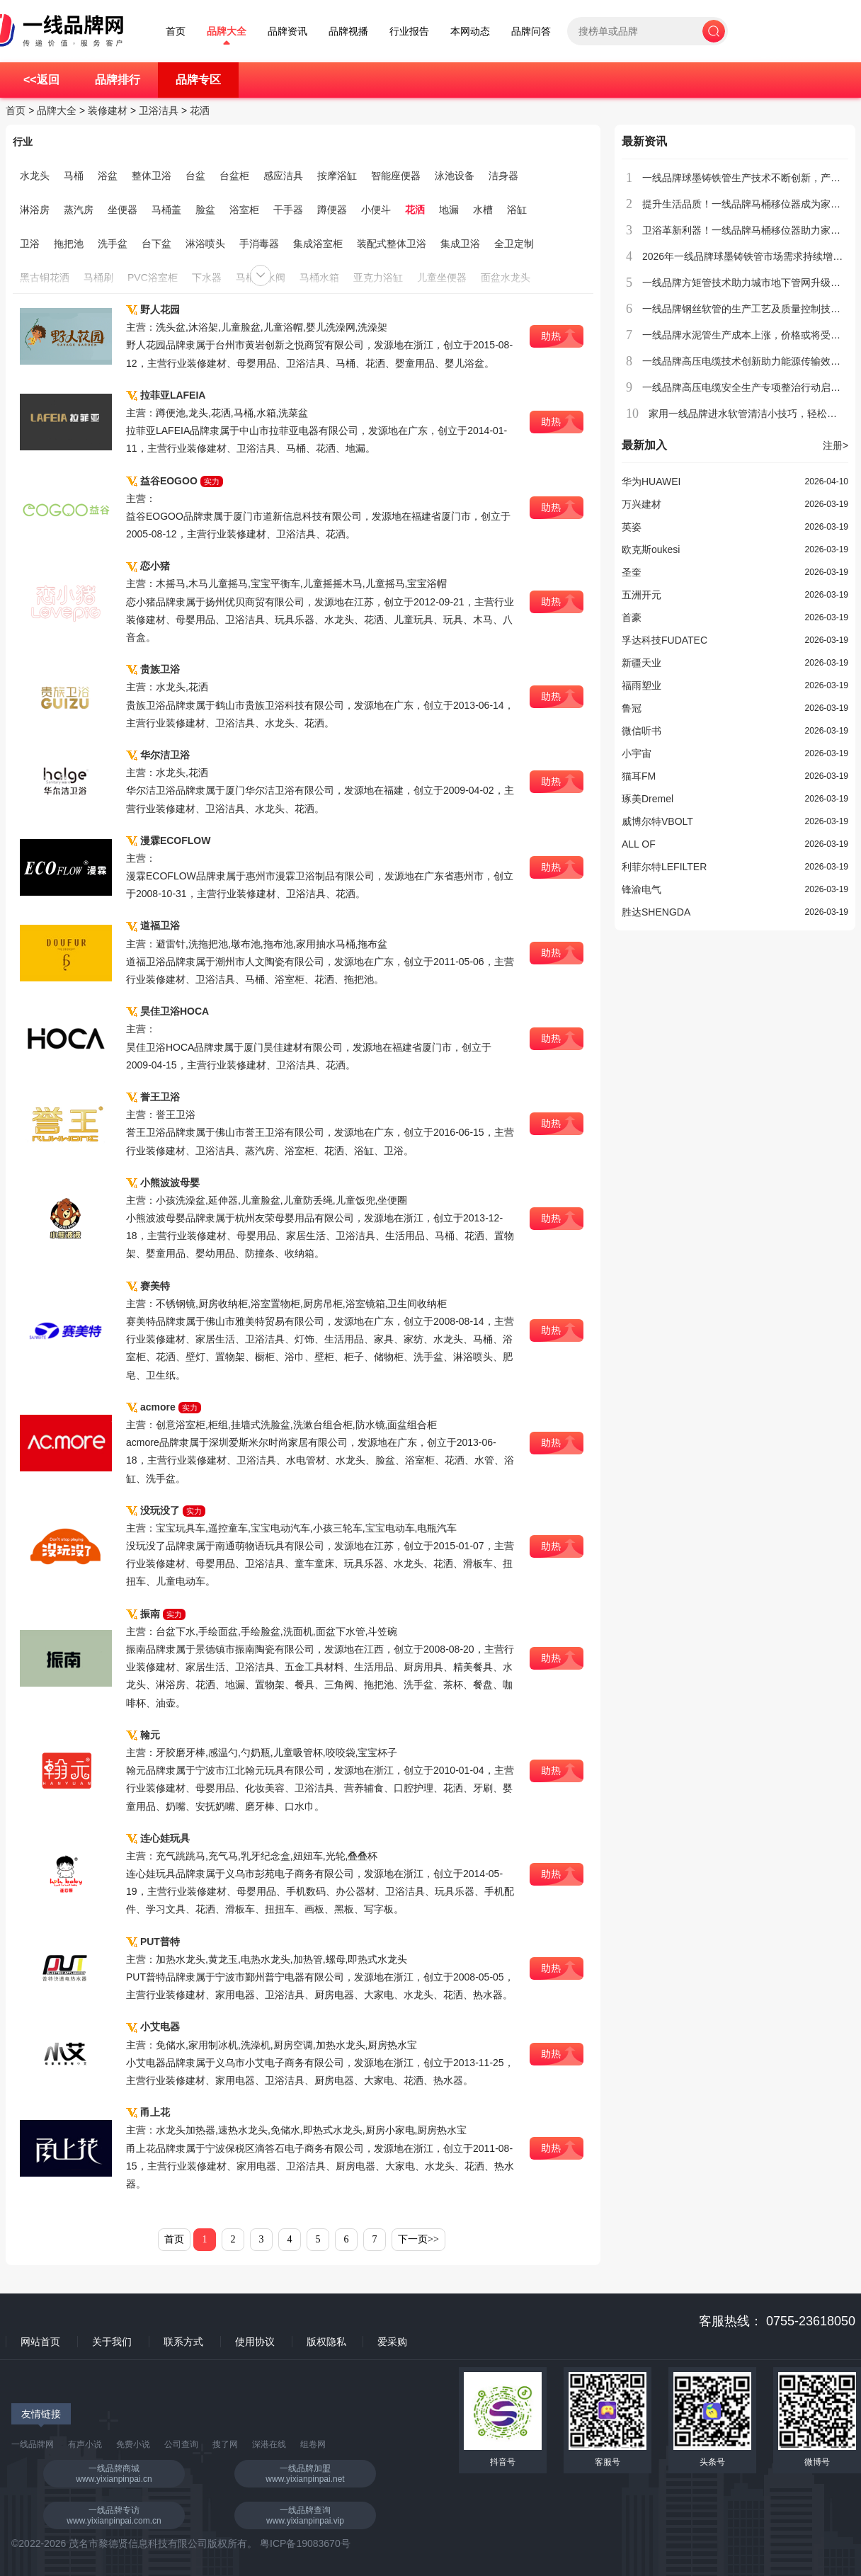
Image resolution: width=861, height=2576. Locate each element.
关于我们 (112, 2341)
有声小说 (85, 2444)
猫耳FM (639, 776)
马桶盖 (166, 209)
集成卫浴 (460, 243)
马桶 (74, 175)
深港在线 (269, 2444)
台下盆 (156, 243)
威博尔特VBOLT (657, 821)
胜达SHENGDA (656, 912)
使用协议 (255, 2341)
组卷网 (313, 2444)
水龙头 (35, 175)
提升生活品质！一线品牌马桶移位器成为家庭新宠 (751, 204)
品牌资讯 (287, 31)
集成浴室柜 (318, 243)
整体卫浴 (151, 175)
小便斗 (376, 209)
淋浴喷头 (205, 243)
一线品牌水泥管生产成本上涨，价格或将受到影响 (751, 335)
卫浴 (30, 243)
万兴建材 (641, 504)
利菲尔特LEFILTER (664, 866)
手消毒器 (259, 243)
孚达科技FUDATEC (664, 640)
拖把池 (69, 243)
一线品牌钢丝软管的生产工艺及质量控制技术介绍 (751, 308)
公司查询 (181, 2444)
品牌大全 (226, 31)
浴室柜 (244, 209)
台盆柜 (234, 175)
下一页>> (418, 2239)
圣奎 (632, 572)
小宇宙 (636, 753)
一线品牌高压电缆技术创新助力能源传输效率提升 (751, 361)
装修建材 (107, 110)
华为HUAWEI (651, 481)
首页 (176, 31)
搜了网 (225, 2444)
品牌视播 (348, 31)
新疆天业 (641, 662)
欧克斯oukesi (651, 549)
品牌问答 (531, 31)
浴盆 (108, 175)
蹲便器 (332, 209)
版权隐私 (326, 2341)
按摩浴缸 (337, 175)
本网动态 (470, 31)
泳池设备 (454, 175)
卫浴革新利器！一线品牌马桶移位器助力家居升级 (751, 230)
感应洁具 (283, 175)
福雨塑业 (641, 685)
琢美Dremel (647, 798)
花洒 (200, 110)
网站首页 (40, 2341)
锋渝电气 (641, 889)
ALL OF (639, 844)
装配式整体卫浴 (391, 243)
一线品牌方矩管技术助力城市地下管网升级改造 (746, 282)
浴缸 (517, 209)
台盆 (195, 175)
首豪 (632, 617)
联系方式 (183, 2341)
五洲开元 (641, 594)
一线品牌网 (32, 2444)
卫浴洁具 (158, 110)
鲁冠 (632, 708)
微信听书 (641, 730)
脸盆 (205, 209)
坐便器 (122, 209)
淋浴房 (35, 209)
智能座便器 (396, 175)
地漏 (449, 209)
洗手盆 (112, 243)
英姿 (632, 526)
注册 (835, 445)
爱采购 (392, 2341)
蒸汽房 (78, 209)
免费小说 (133, 2444)
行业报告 (409, 31)
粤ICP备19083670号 (305, 2543)
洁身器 (503, 175)
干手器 (288, 209)
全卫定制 (514, 243)
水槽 (483, 209)
